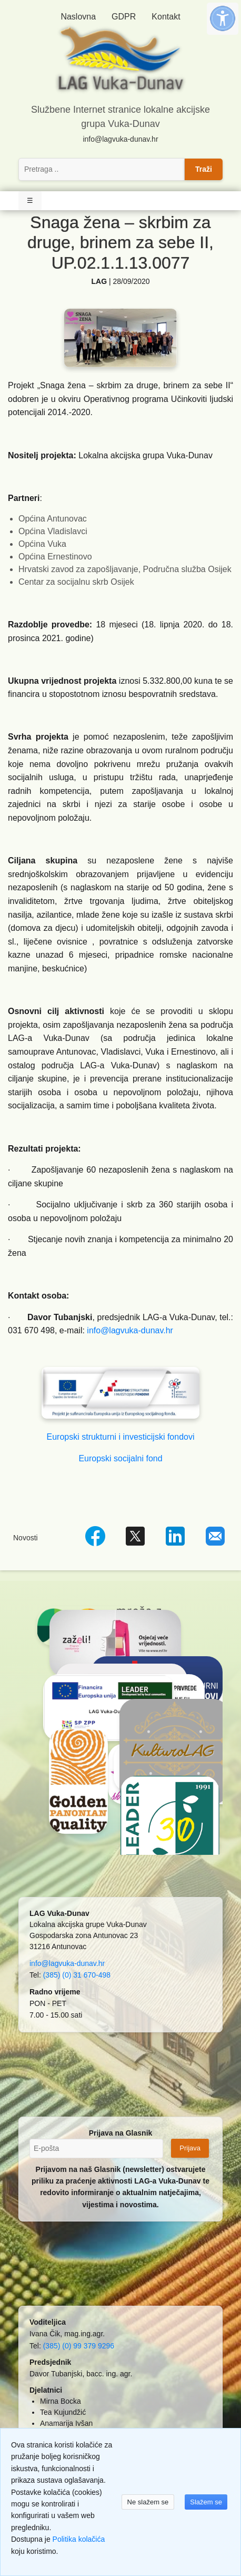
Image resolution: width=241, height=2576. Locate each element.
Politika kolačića (79, 2539)
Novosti (25, 1537)
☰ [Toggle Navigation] (30, 200)
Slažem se (206, 2502)
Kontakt (166, 16)
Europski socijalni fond (120, 1458)
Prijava (189, 2148)
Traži (203, 169)
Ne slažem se (148, 2502)
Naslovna (78, 16)
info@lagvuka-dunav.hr (120, 139)
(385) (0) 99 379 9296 (78, 2346)
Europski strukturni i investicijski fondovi (121, 1436)
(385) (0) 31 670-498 (77, 1975)
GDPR (124, 16)
